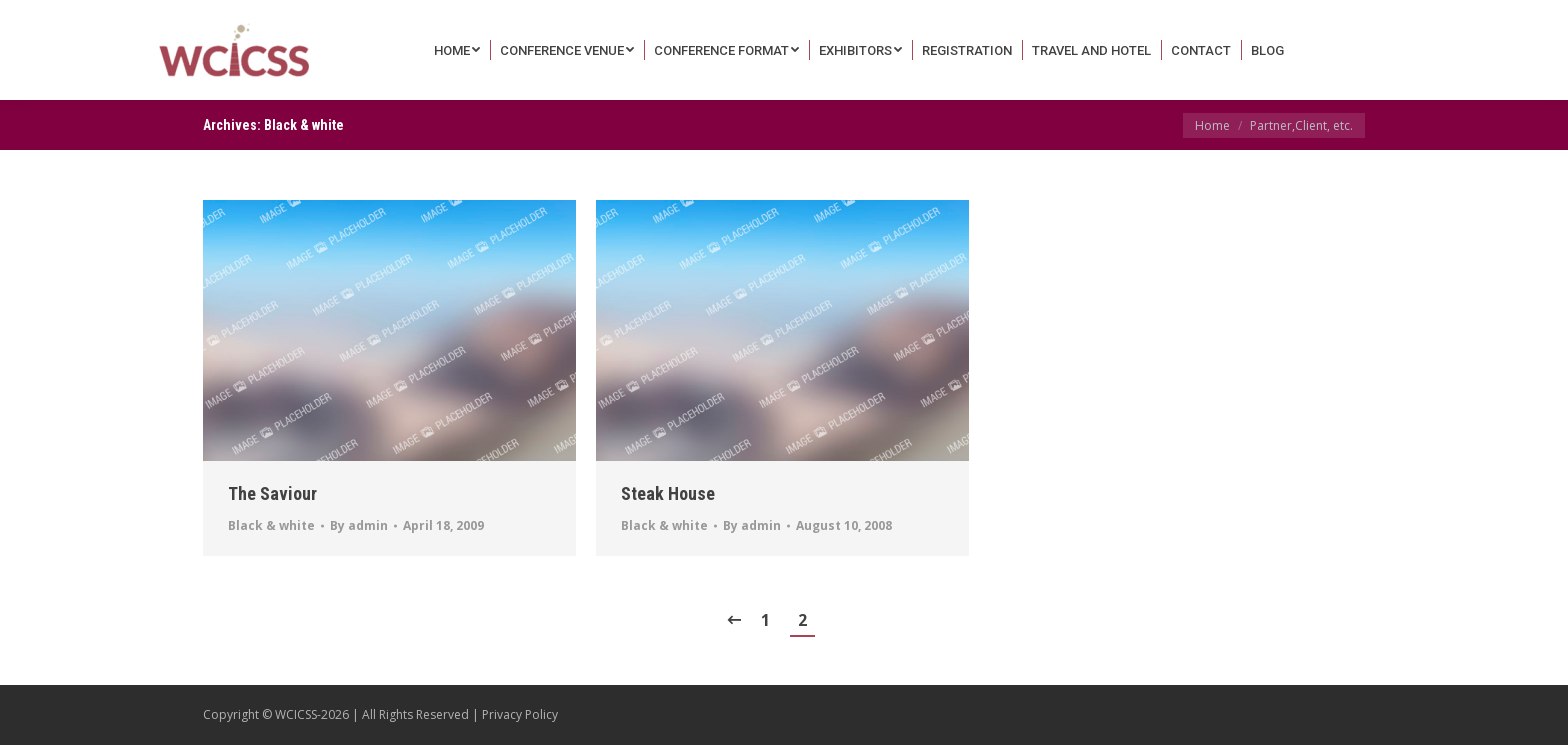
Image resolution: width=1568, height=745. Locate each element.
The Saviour (272, 493)
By (359, 525)
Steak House (668, 493)
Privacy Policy (520, 714)
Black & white (271, 525)
